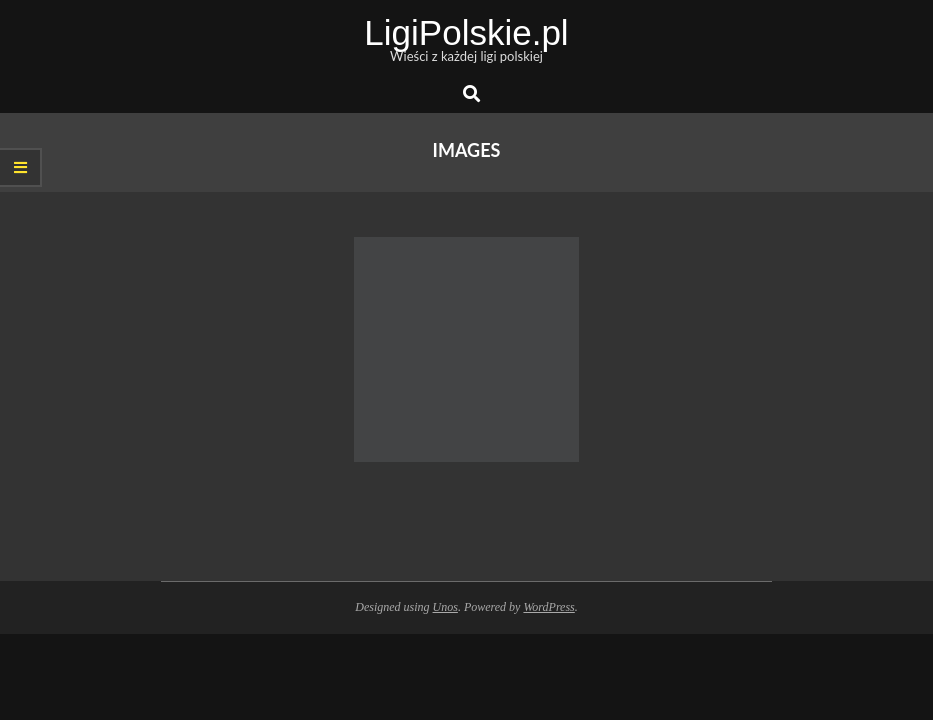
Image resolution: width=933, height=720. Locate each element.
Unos (445, 607)
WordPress (548, 607)
